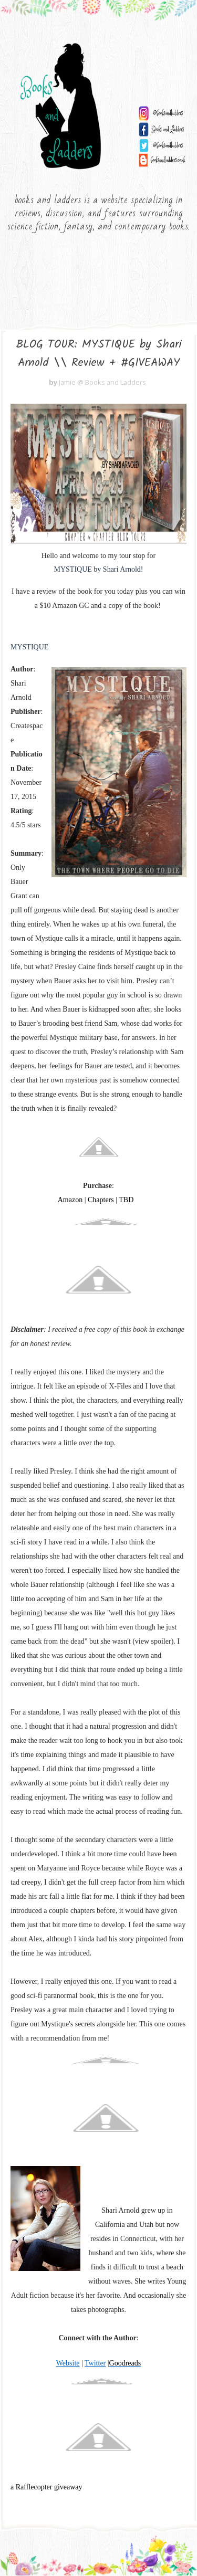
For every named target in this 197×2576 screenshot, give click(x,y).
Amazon (70, 1201)
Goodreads (125, 2364)
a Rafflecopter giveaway (46, 2487)
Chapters (101, 1201)
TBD (126, 1201)
